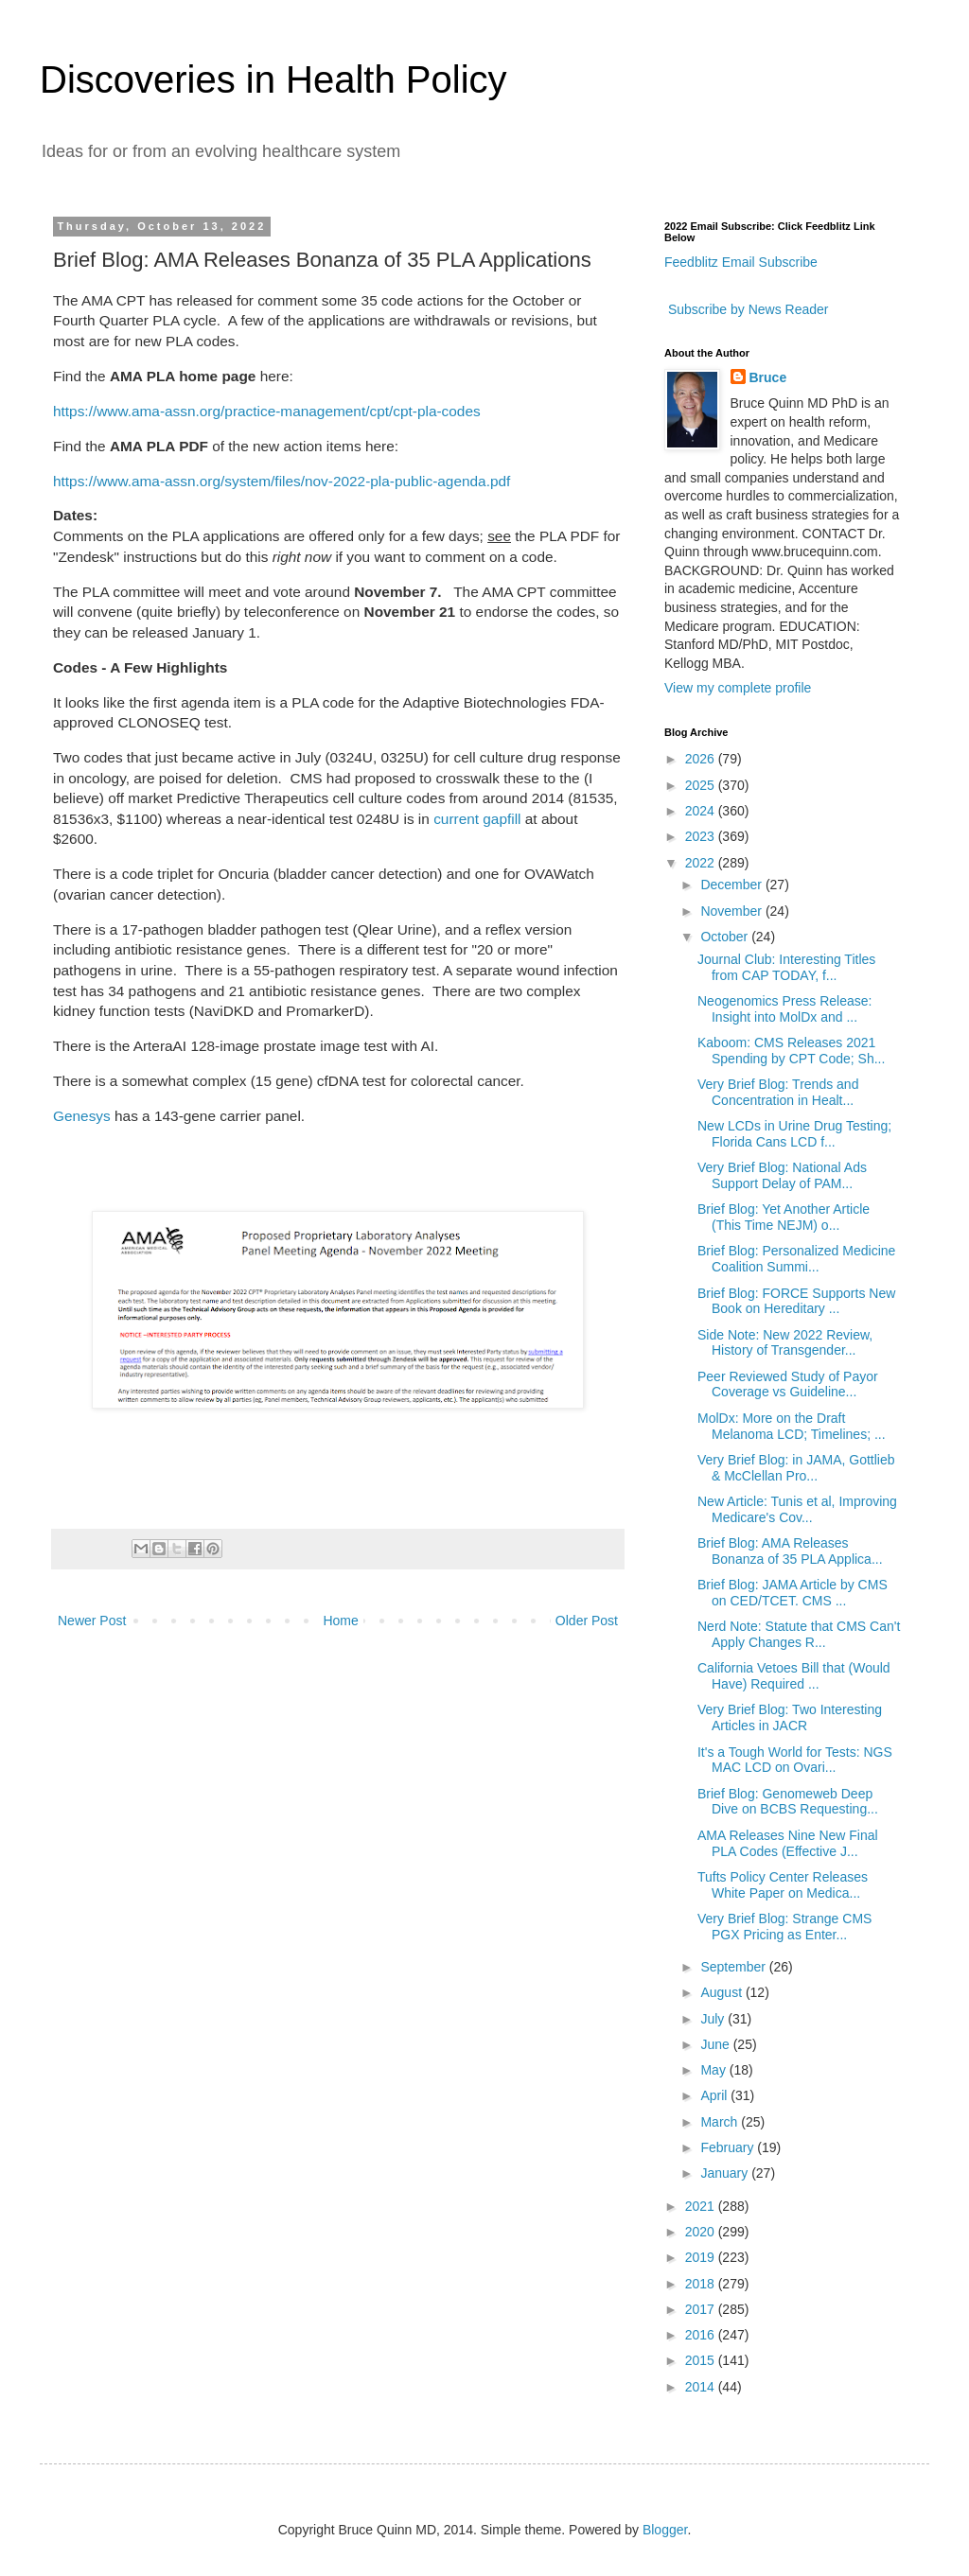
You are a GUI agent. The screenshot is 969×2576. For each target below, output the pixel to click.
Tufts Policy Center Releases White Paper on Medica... (782, 1885)
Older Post (586, 1620)
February (728, 2147)
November (732, 911)
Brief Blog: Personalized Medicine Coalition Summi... (796, 1258)
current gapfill (476, 819)
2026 (701, 758)
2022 (701, 862)
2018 (701, 2283)
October (725, 936)
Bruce (768, 377)
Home (340, 1620)
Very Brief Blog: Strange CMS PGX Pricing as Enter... (784, 1926)
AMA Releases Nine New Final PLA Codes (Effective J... (787, 1843)
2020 (701, 2231)
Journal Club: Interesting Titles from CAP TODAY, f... (786, 967)
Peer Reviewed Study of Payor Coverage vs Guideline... (787, 1384)
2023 (701, 836)
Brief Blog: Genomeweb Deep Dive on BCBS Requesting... (787, 1801)
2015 (701, 2360)
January (725, 2173)
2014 (701, 2386)
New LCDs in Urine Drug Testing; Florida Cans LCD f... (794, 1133)
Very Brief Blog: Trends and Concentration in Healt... (777, 1092)
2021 (701, 2206)
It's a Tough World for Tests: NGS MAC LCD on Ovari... (794, 1760)
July (714, 2018)
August (722, 1992)
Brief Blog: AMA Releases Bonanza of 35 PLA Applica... (790, 1551)
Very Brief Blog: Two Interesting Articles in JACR (789, 1717)
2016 (701, 2334)
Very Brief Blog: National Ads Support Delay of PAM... (782, 1175)
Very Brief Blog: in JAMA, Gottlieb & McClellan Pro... (796, 1467)
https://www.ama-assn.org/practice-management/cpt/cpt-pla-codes (267, 411)
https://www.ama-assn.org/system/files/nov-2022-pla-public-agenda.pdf (281, 481)
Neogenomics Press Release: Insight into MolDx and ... (784, 1009)
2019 (701, 2257)
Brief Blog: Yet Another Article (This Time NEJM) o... (783, 1217)
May (714, 2069)
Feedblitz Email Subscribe (741, 262)
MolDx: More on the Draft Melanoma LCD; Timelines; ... (791, 1426)
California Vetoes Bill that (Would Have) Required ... (793, 1675)
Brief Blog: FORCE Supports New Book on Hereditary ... (796, 1301)
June (716, 2044)
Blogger (665, 2529)
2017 (701, 2309)
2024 (701, 810)
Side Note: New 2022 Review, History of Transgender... (784, 1342)
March (720, 2121)
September (734, 1966)
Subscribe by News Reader (746, 309)
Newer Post (92, 1620)
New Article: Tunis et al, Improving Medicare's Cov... (797, 1509)
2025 (701, 785)
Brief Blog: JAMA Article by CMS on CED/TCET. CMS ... (792, 1592)
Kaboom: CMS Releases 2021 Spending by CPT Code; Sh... (791, 1050)
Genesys (82, 1116)
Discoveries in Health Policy (273, 79)
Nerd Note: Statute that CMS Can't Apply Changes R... (798, 1634)
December (732, 884)
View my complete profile (737, 687)
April (715, 2095)
